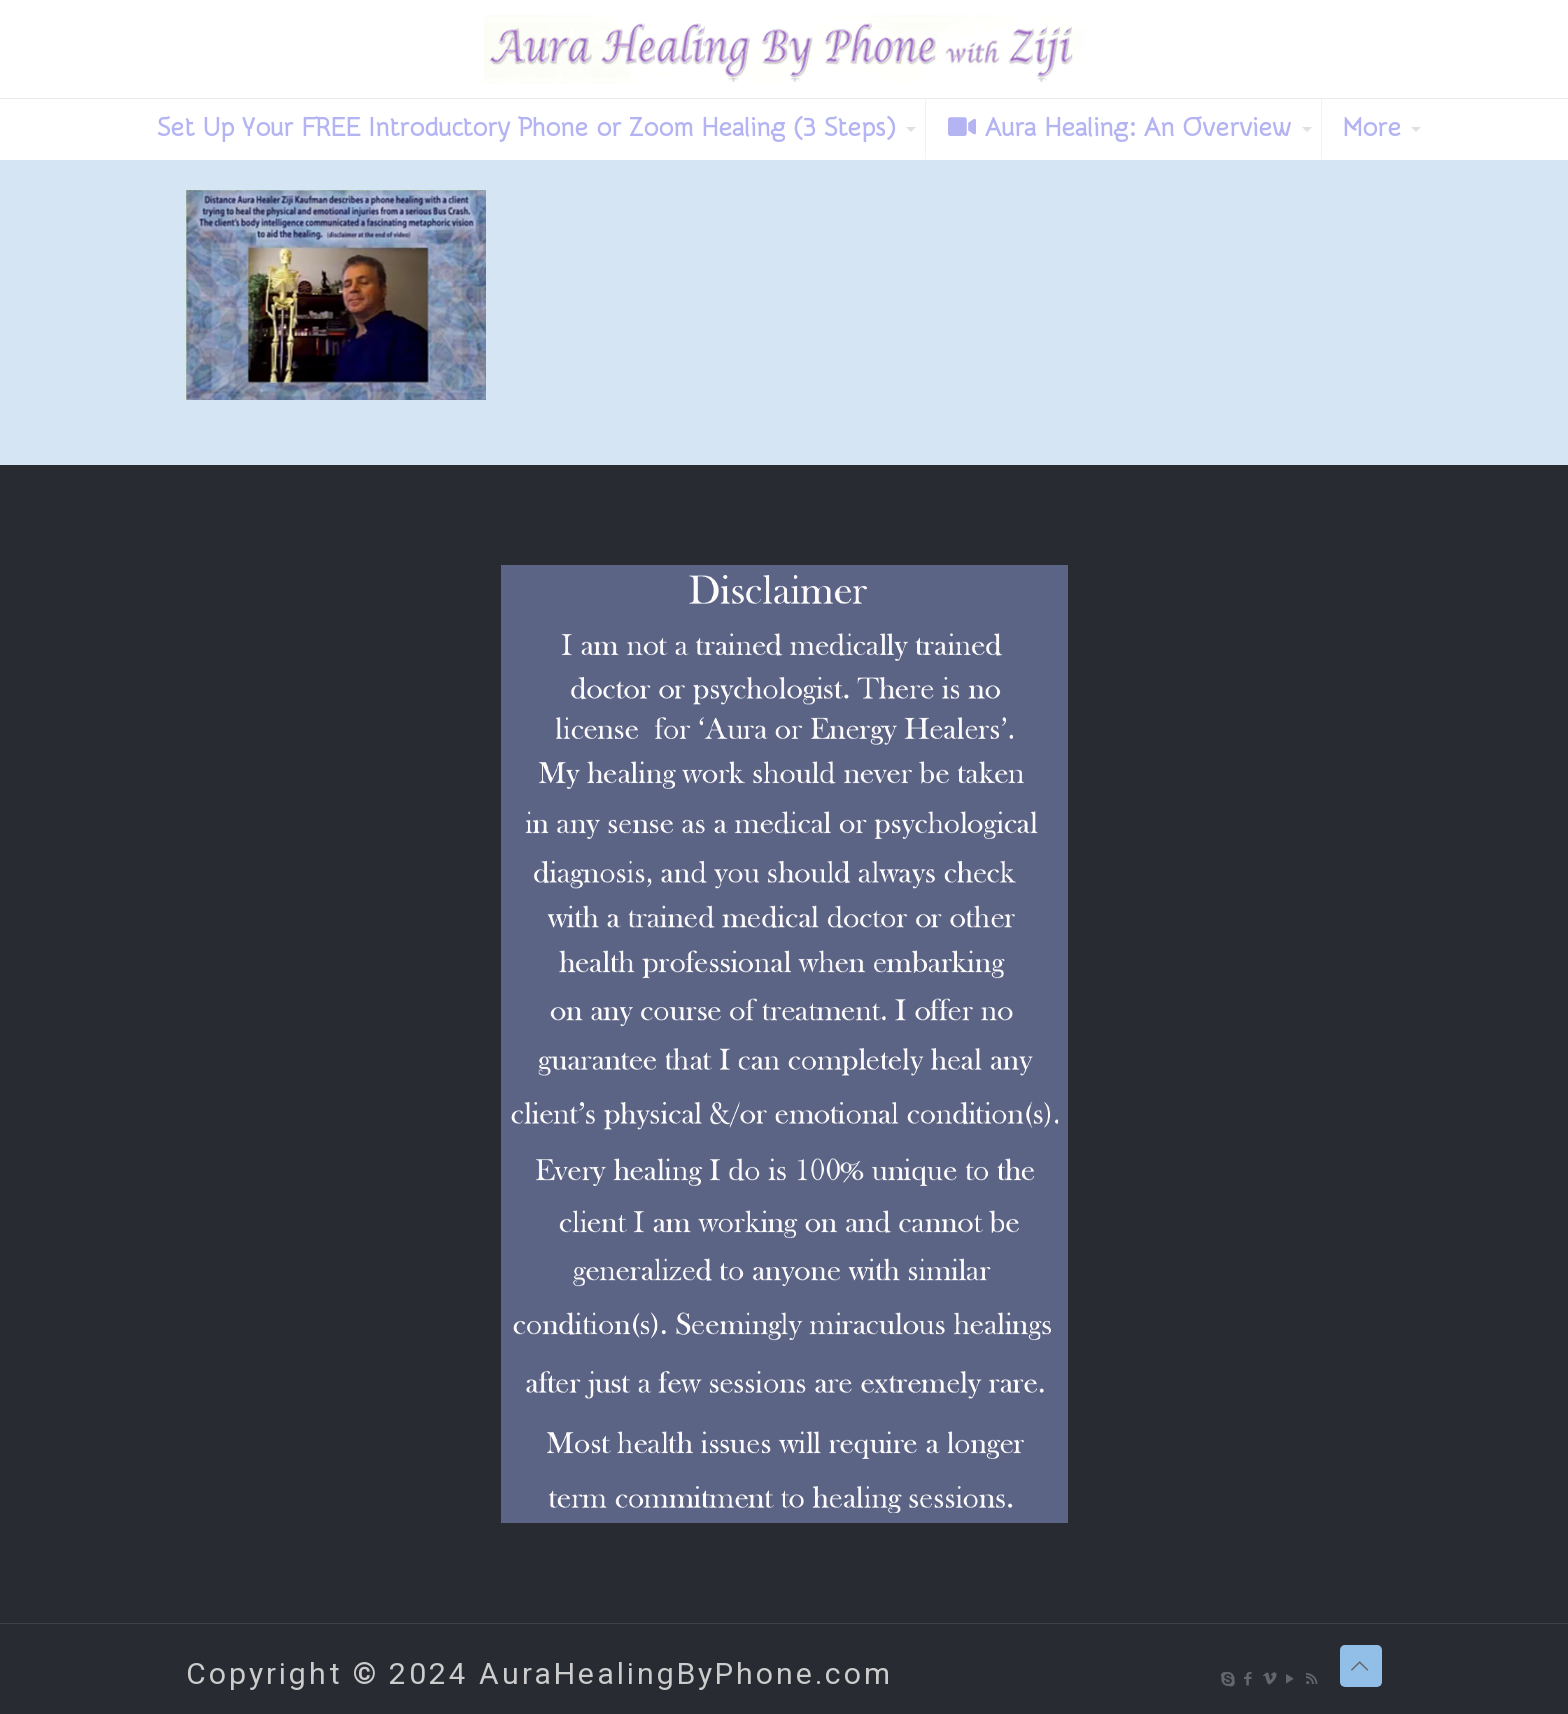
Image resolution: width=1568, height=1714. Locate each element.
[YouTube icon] (1291, 1679)
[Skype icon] (1228, 1679)
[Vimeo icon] (1270, 1679)
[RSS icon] (1312, 1679)
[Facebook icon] (1249, 1679)
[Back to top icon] (1361, 1666)
